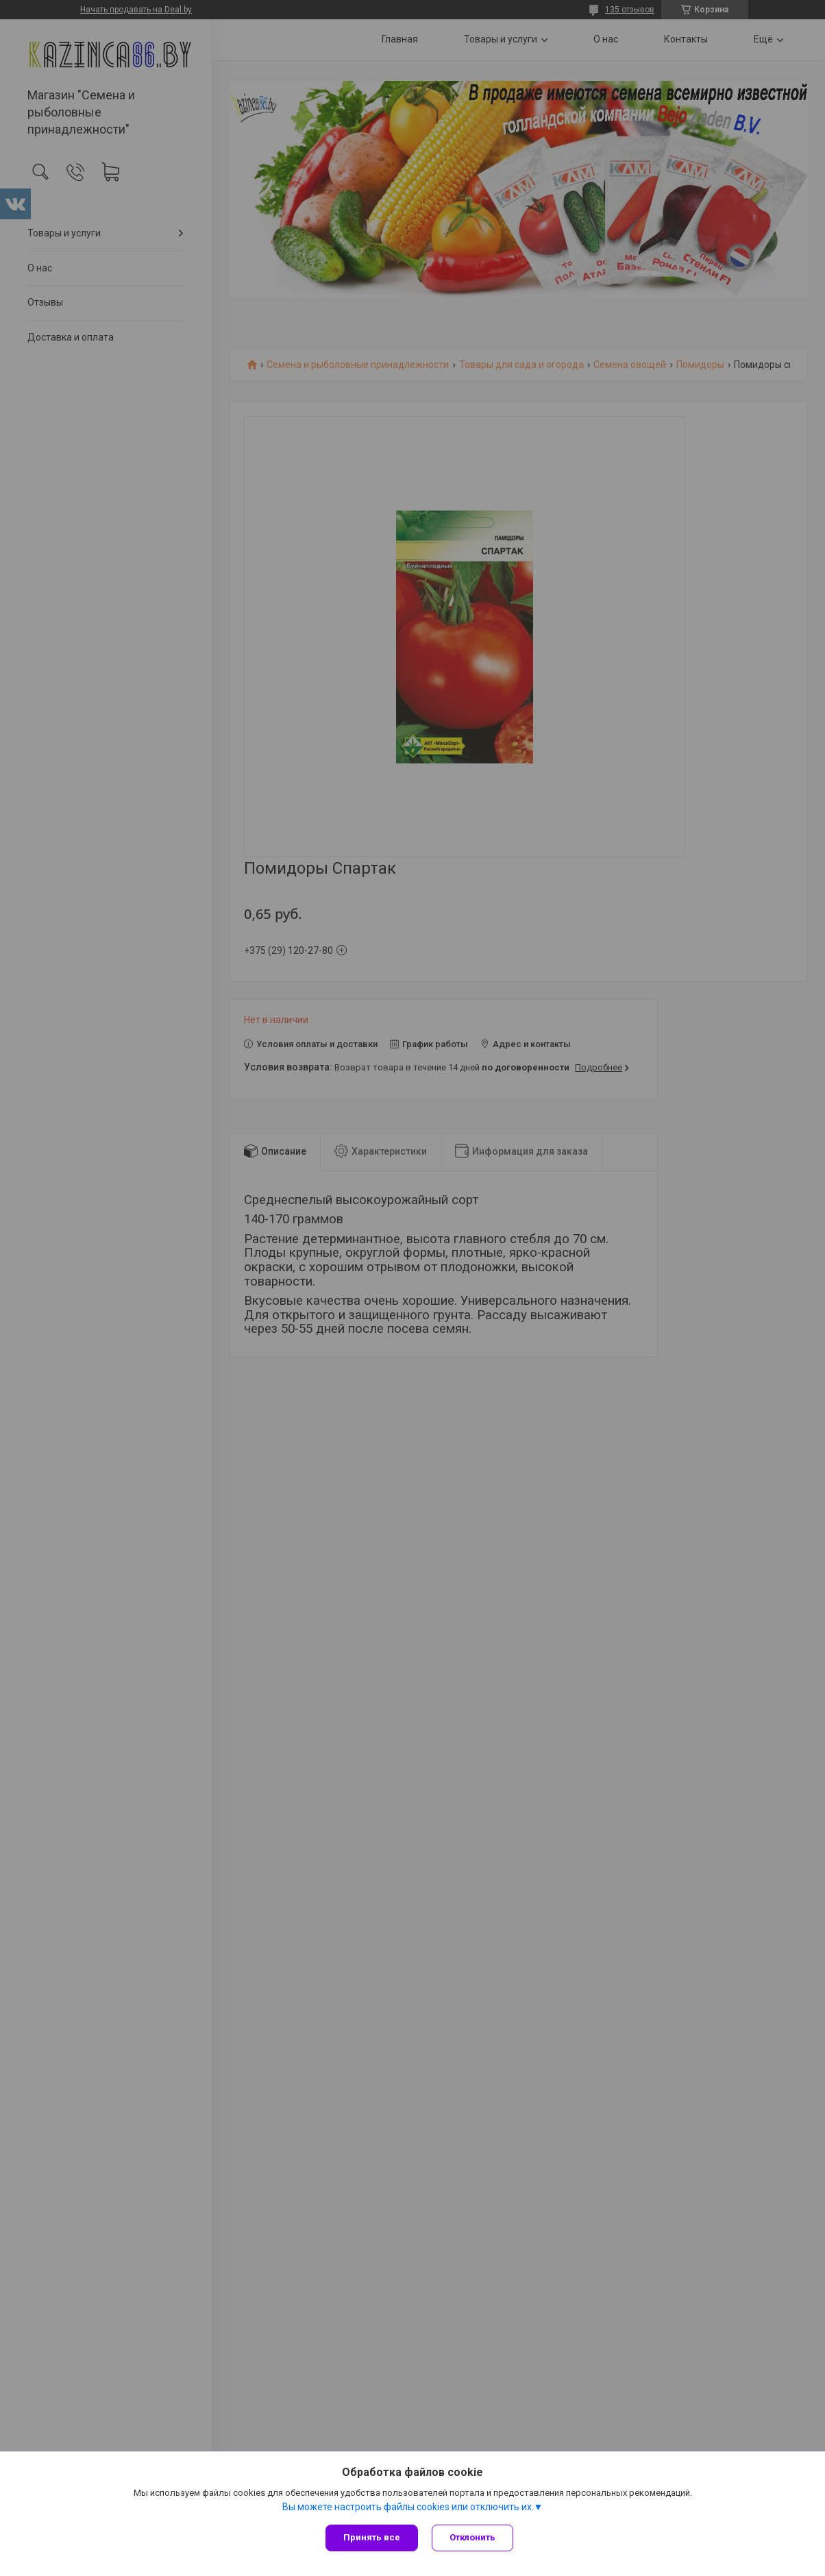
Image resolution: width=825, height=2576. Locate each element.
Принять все (371, 2537)
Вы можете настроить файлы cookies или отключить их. (408, 2506)
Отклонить (472, 2537)
